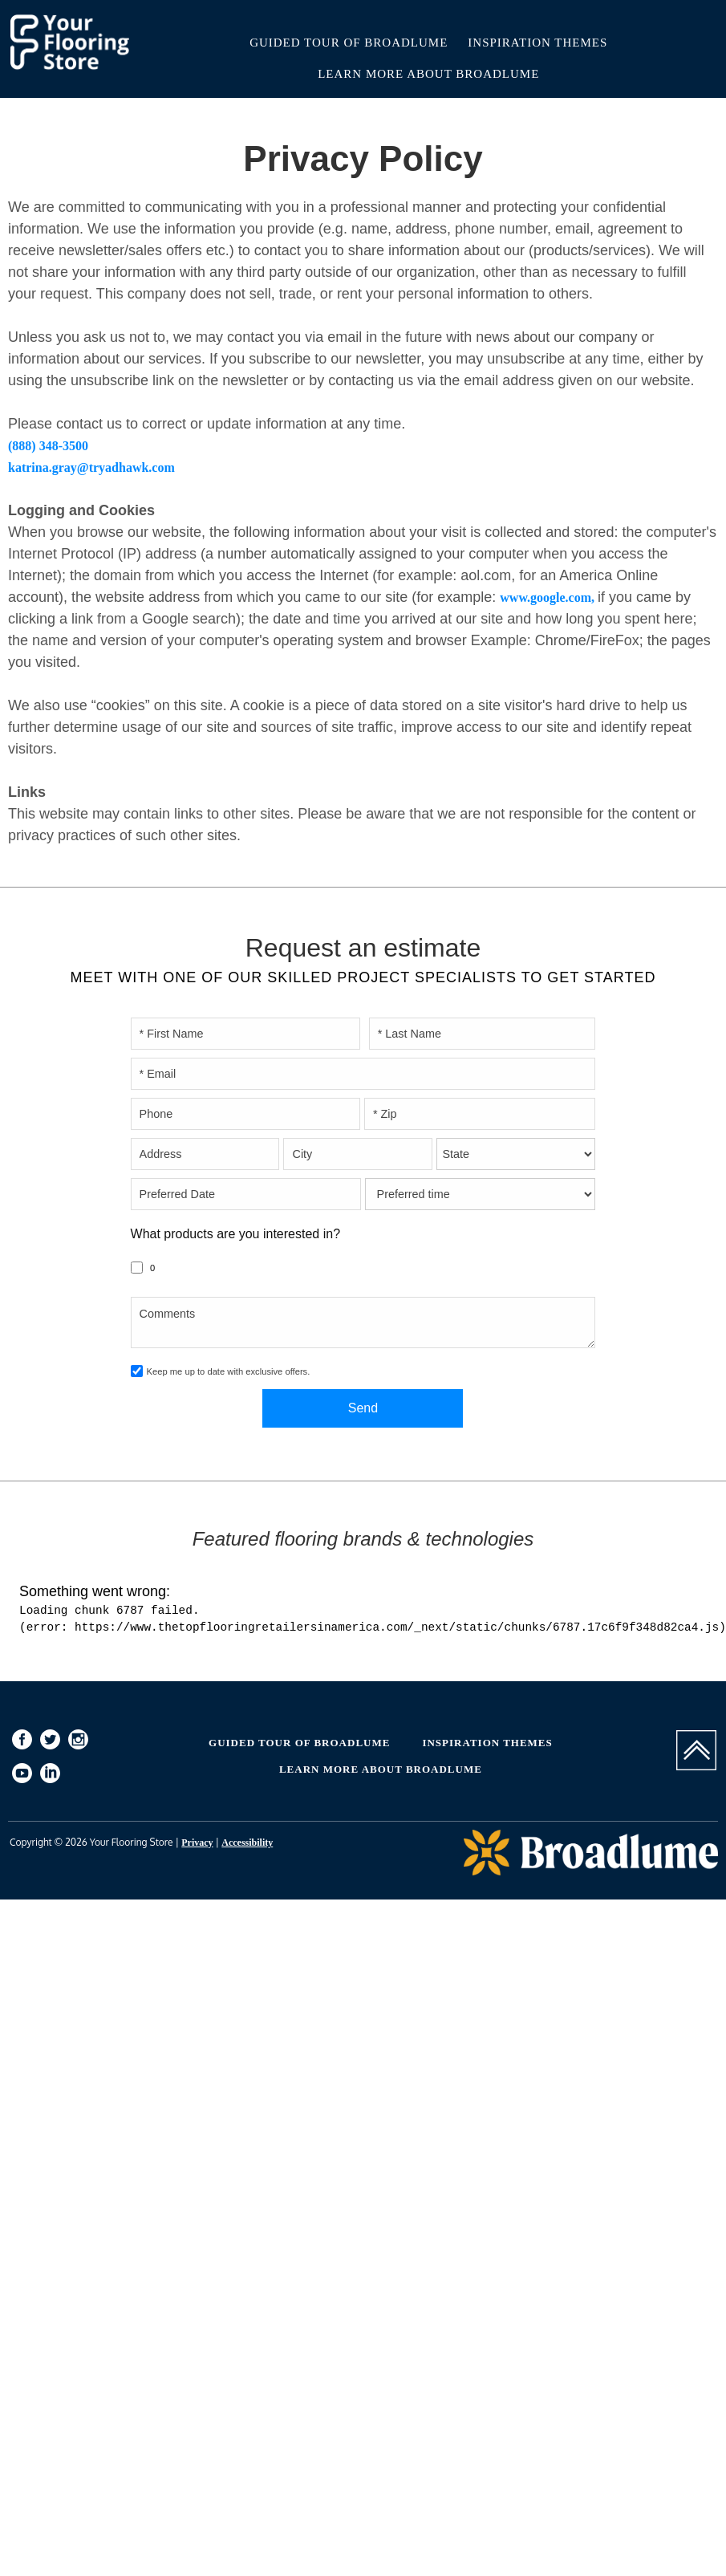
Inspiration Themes (537, 42)
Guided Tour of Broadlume (348, 42)
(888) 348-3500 (48, 446)
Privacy (197, 1842)
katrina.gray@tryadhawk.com (91, 467)
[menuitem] (22, 1742)
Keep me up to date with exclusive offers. (228, 1371)
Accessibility (247, 1842)
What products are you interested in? (235, 1234)
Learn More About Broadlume (428, 73)
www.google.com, (549, 597)
